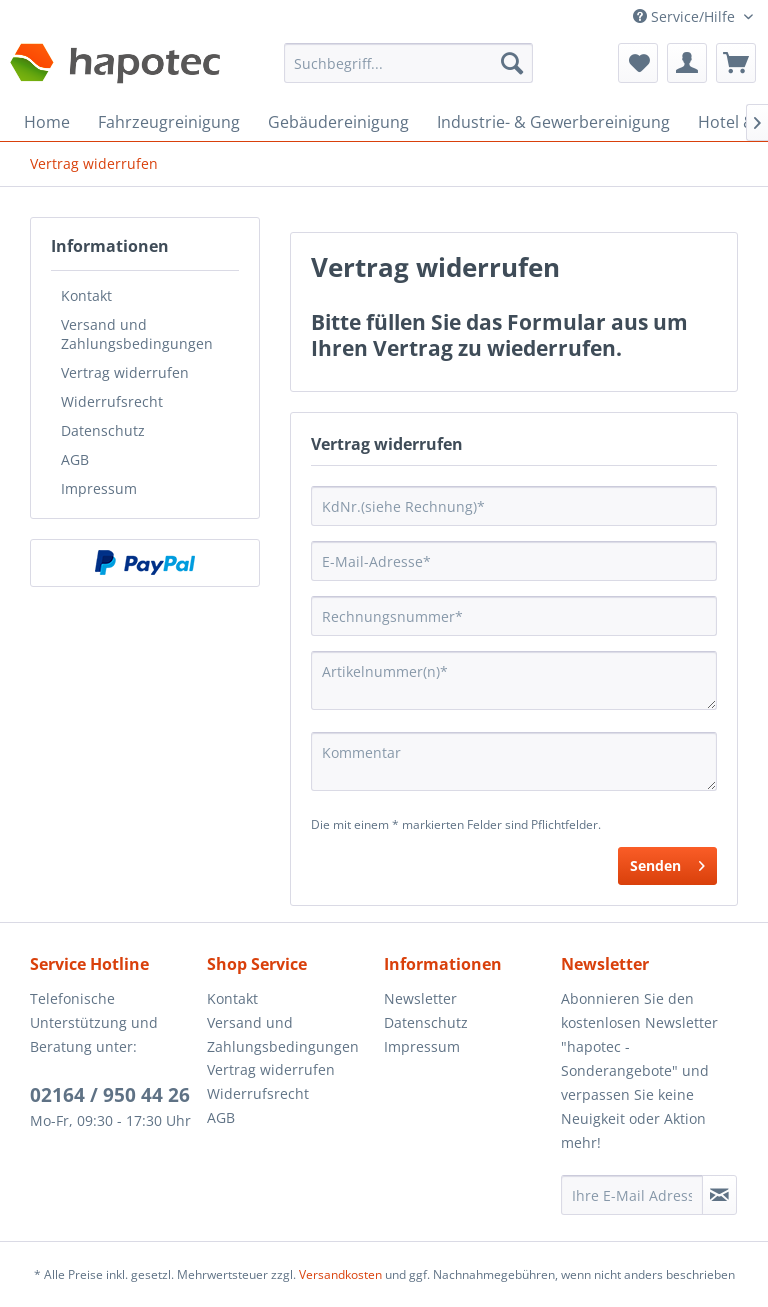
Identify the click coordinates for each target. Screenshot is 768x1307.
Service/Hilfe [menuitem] (686, 16)
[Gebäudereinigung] (338, 122)
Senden (667, 862)
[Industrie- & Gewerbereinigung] (553, 122)
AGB (75, 459)
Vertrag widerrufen (125, 372)
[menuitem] (409, 72)
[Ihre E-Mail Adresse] (632, 1195)
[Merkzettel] (638, 63)
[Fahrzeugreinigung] (169, 122)
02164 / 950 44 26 (110, 1095)
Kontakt (86, 295)
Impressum (99, 488)
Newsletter (420, 998)
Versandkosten (340, 1274)
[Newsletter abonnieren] (719, 1195)
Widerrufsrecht (112, 401)
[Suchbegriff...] (409, 63)
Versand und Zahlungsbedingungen (137, 334)
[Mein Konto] (687, 63)
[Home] (47, 122)
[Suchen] (512, 63)
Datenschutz (103, 430)
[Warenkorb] (736, 63)
